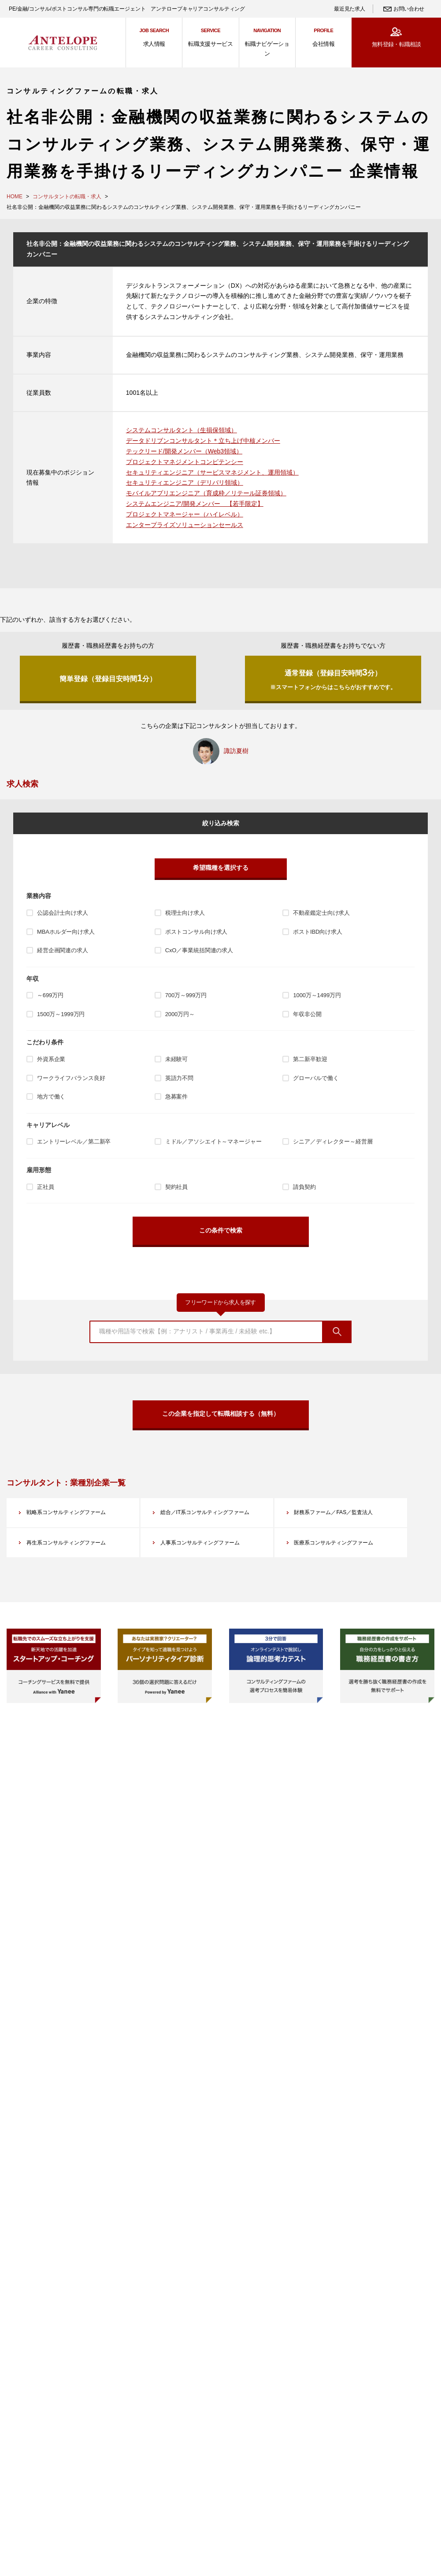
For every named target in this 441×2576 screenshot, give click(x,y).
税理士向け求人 (185, 913)
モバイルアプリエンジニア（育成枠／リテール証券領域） (206, 493)
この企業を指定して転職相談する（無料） (220, 1414)
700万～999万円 (186, 995)
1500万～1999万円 (61, 1014)
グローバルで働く (315, 1078)
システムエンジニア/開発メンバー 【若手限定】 (194, 503)
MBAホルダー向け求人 (66, 931)
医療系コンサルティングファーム (341, 1558)
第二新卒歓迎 (310, 1059)
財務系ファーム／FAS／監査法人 (341, 1514)
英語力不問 (179, 1078)
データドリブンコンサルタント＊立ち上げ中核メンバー (203, 440)
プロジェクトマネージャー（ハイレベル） (184, 514)
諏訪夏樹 (236, 751)
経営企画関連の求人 (62, 950)
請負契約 (304, 1187)
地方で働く (51, 1097)
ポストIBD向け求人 (317, 931)
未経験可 (176, 1059)
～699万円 (50, 995)
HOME (14, 196)
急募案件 (176, 1097)
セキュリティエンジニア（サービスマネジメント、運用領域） (212, 472)
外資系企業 (51, 1059)
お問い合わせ (408, 9)
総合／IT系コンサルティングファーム (210, 1520)
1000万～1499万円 (317, 995)
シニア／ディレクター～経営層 (332, 1142)
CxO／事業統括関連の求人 (199, 950)
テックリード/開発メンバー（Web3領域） (184, 451)
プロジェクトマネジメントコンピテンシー (184, 461)
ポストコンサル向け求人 (196, 931)
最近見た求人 (349, 9)
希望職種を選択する (220, 868)
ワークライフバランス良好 (71, 1078)
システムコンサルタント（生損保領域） (181, 430)
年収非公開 (307, 1014)
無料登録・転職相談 (396, 44)
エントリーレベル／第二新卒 (74, 1142)
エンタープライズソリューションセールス (184, 524)
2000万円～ (180, 1014)
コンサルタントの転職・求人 (67, 196)
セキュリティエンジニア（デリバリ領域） (184, 482)
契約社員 (176, 1187)
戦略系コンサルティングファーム (73, 1514)
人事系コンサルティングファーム (207, 1558)
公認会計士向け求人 (62, 913)
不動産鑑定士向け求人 (321, 913)
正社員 (45, 1187)
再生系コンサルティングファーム (73, 1558)
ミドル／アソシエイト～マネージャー (213, 1142)
